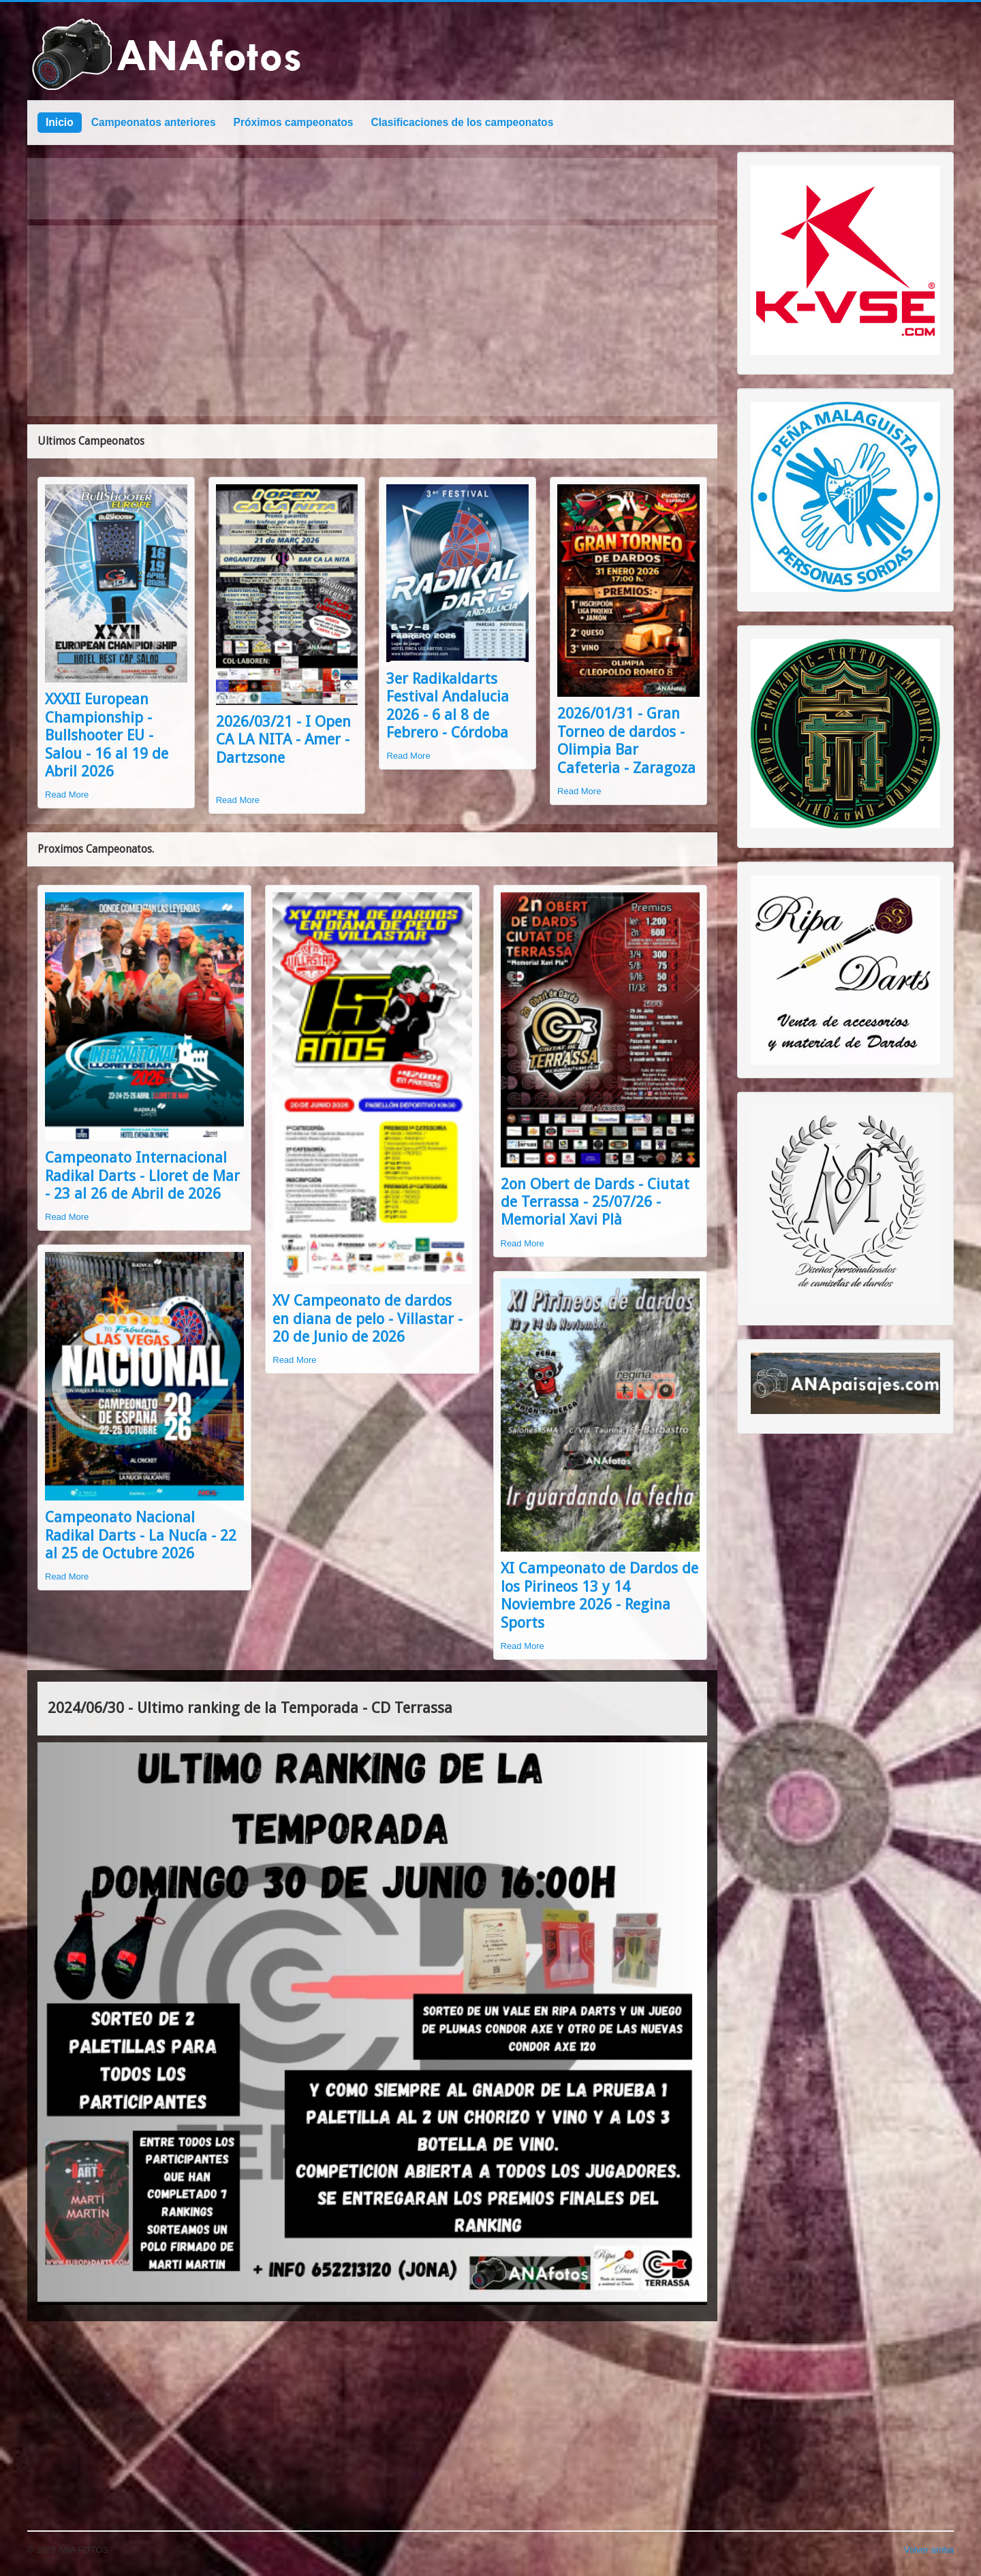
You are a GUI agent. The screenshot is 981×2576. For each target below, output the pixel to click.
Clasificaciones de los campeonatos (462, 122)
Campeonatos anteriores (153, 122)
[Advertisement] (372, 320)
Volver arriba (929, 2550)
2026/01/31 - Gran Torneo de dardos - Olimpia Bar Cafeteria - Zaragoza (626, 740)
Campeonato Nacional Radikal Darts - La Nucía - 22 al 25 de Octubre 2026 (140, 1535)
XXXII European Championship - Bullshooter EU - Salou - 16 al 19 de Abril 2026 (106, 735)
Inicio (60, 122)
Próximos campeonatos (294, 122)
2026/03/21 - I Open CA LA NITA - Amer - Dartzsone (283, 739)
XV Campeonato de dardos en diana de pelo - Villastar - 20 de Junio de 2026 (367, 1318)
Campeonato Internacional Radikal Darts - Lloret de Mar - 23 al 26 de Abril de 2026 (142, 1175)
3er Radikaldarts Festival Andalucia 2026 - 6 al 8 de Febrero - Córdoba (447, 705)
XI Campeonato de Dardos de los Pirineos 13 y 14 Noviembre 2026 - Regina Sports (599, 1595)
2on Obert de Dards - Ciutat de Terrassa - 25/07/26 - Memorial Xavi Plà (595, 1202)
